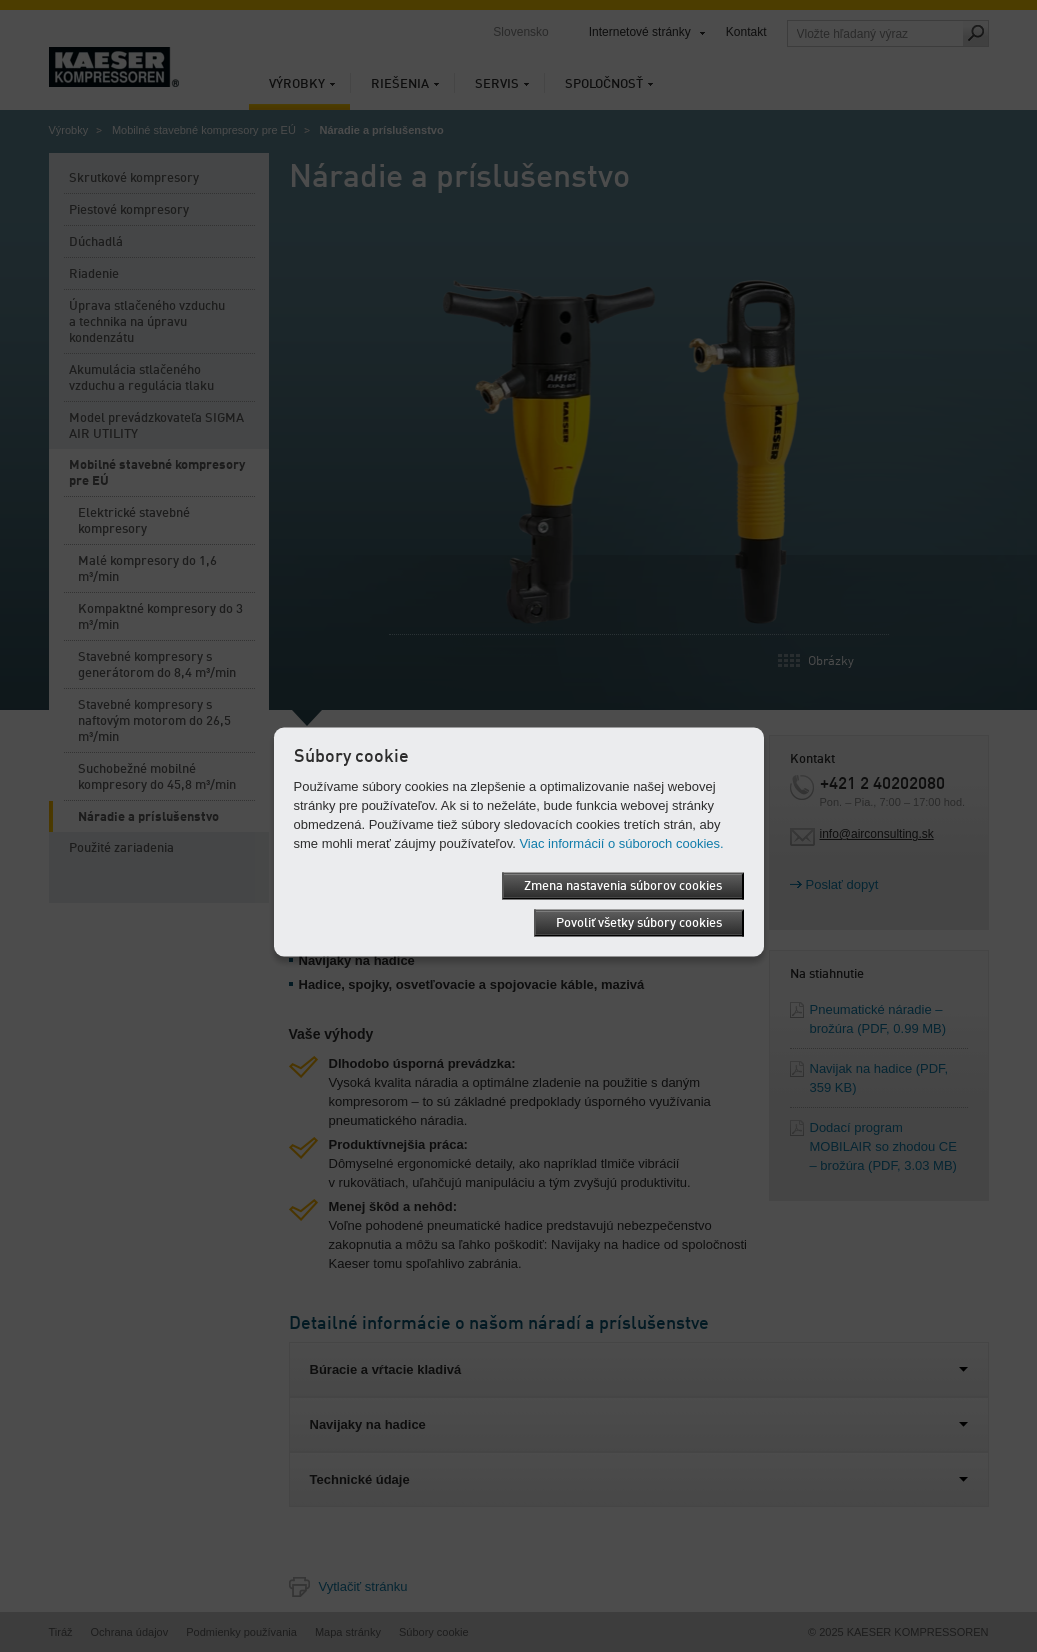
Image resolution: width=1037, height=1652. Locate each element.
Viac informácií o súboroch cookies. (621, 843)
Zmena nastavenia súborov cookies (623, 886)
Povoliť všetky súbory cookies (639, 923)
